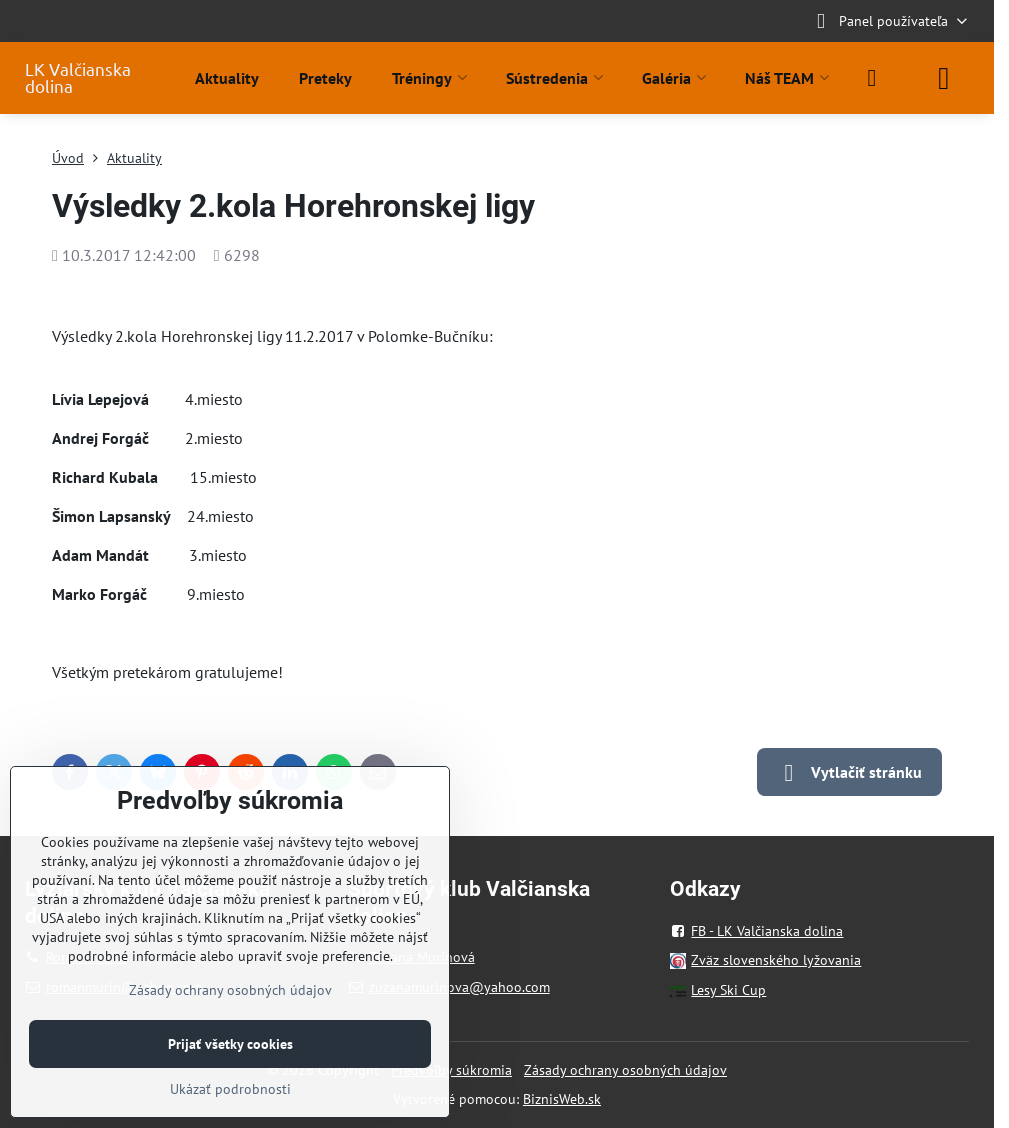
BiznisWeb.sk (562, 1099)
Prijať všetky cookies (230, 1044)
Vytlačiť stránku (849, 773)
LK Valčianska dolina (78, 78)
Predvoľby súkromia (451, 1070)
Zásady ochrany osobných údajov (625, 1070)
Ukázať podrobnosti (230, 1089)
